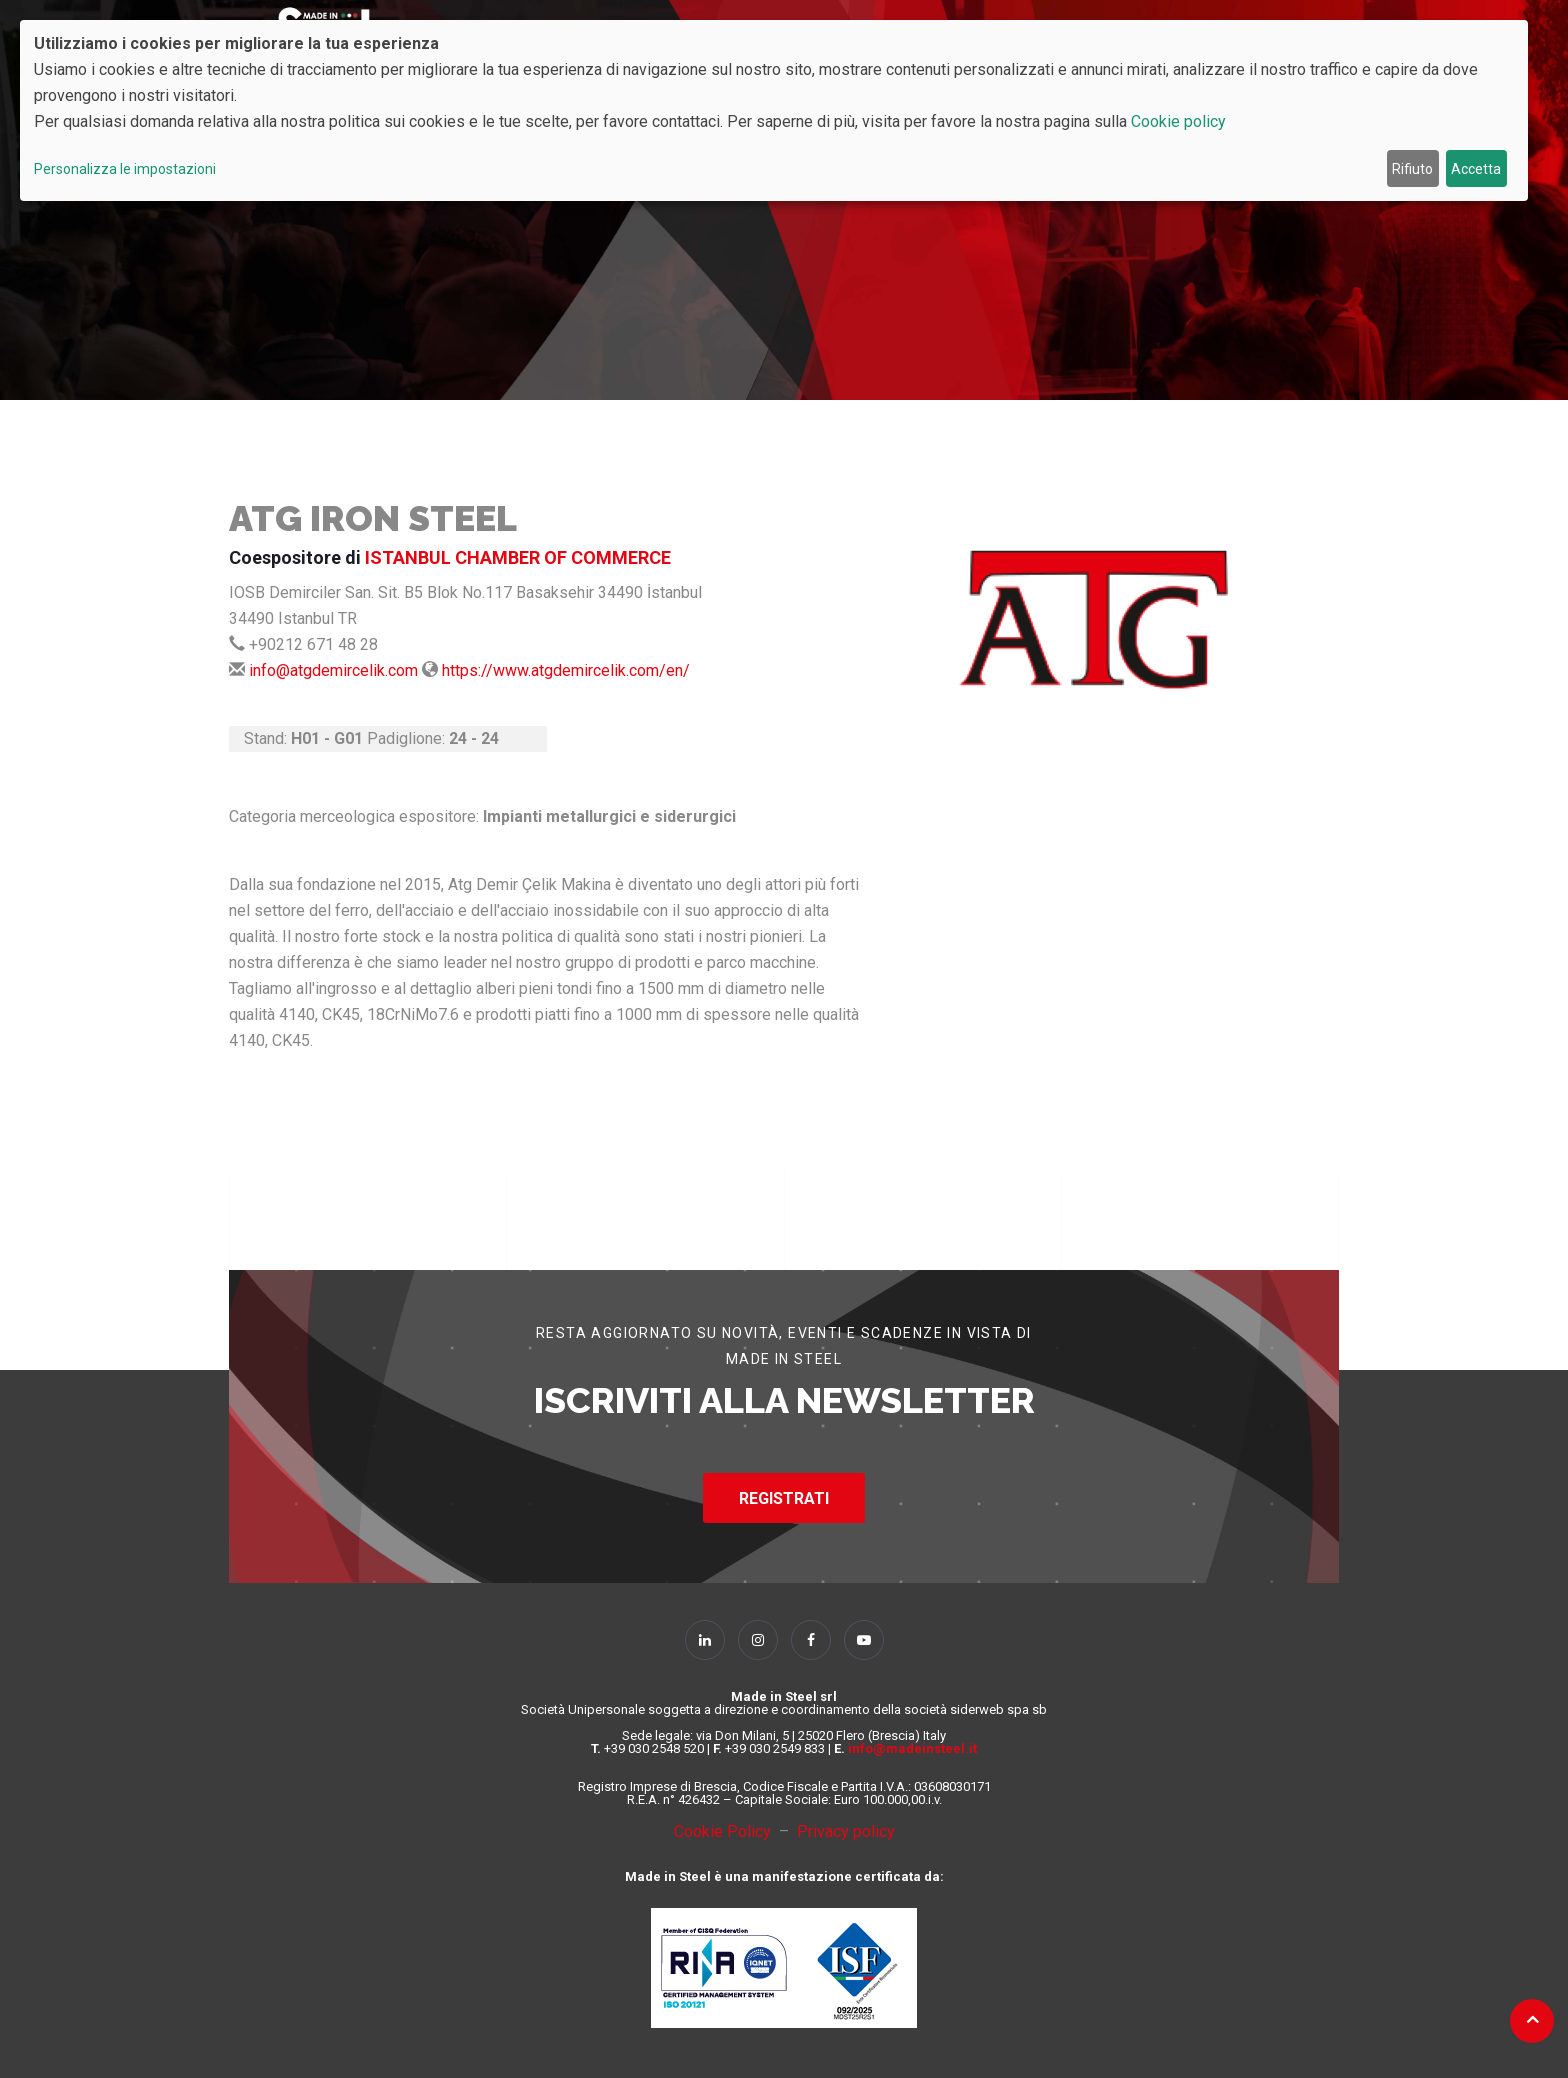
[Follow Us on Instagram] (758, 1640)
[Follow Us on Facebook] (811, 1640)
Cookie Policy (726, 1831)
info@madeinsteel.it (912, 1748)
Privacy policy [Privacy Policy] (846, 1831)
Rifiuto (1412, 169)
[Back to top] (1532, 2019)
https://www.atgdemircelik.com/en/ (566, 670)
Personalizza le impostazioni (125, 169)
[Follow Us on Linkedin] (705, 1640)
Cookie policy (1178, 121)
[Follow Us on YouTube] (864, 1640)
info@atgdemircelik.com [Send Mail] (333, 670)
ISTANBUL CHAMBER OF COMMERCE (518, 557)
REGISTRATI (784, 1498)
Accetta (1476, 169)
